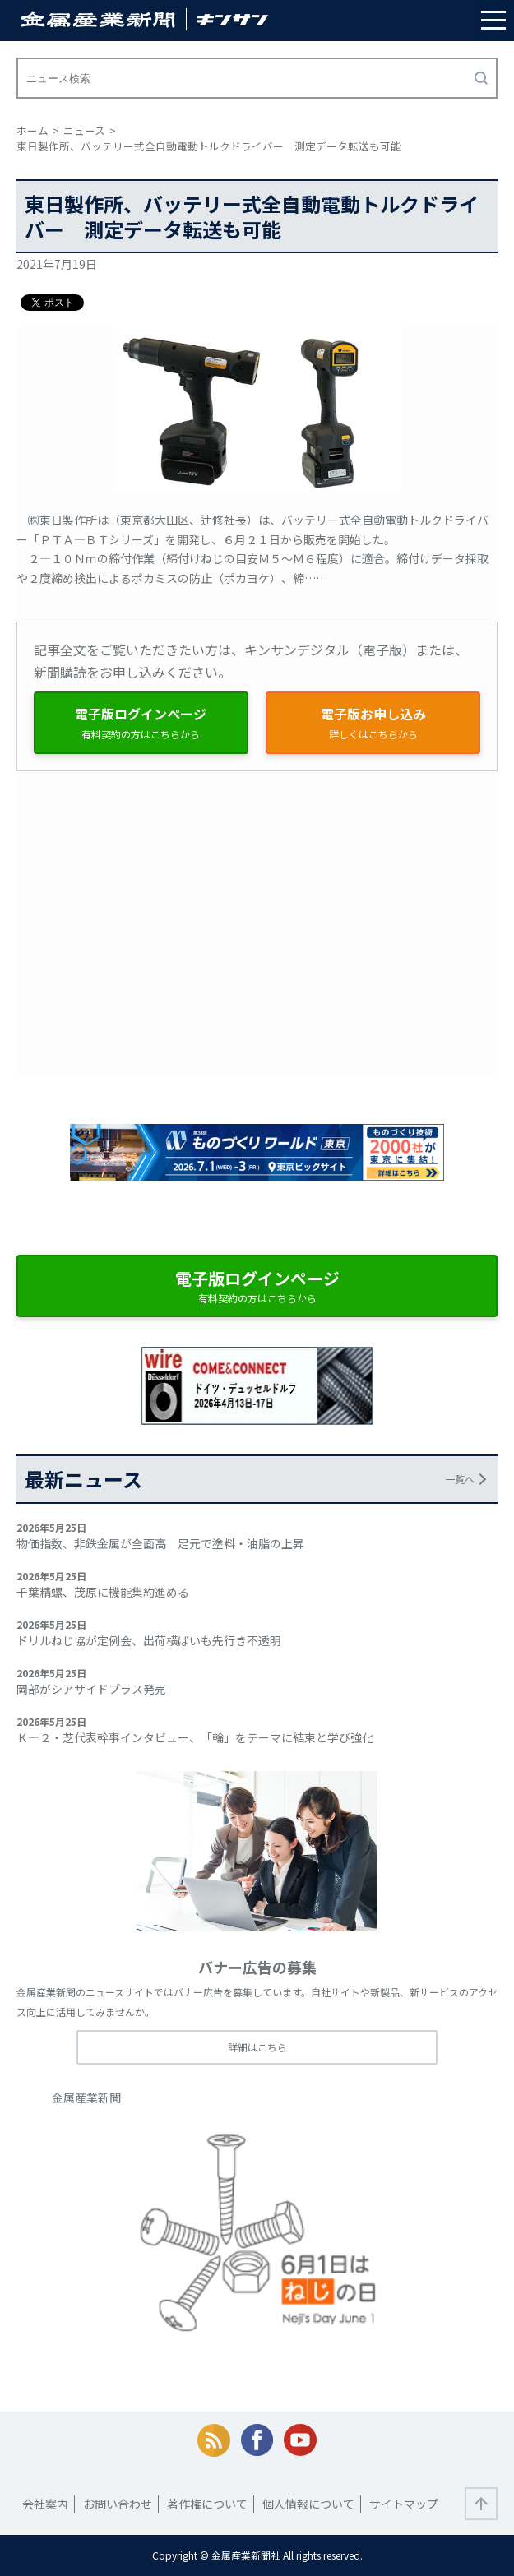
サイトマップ (403, 2503)
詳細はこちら (257, 2047)
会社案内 (45, 2503)
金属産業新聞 (86, 2097)
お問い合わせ (117, 2503)
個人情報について (308, 2503)
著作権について (207, 2503)
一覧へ (460, 1479)
